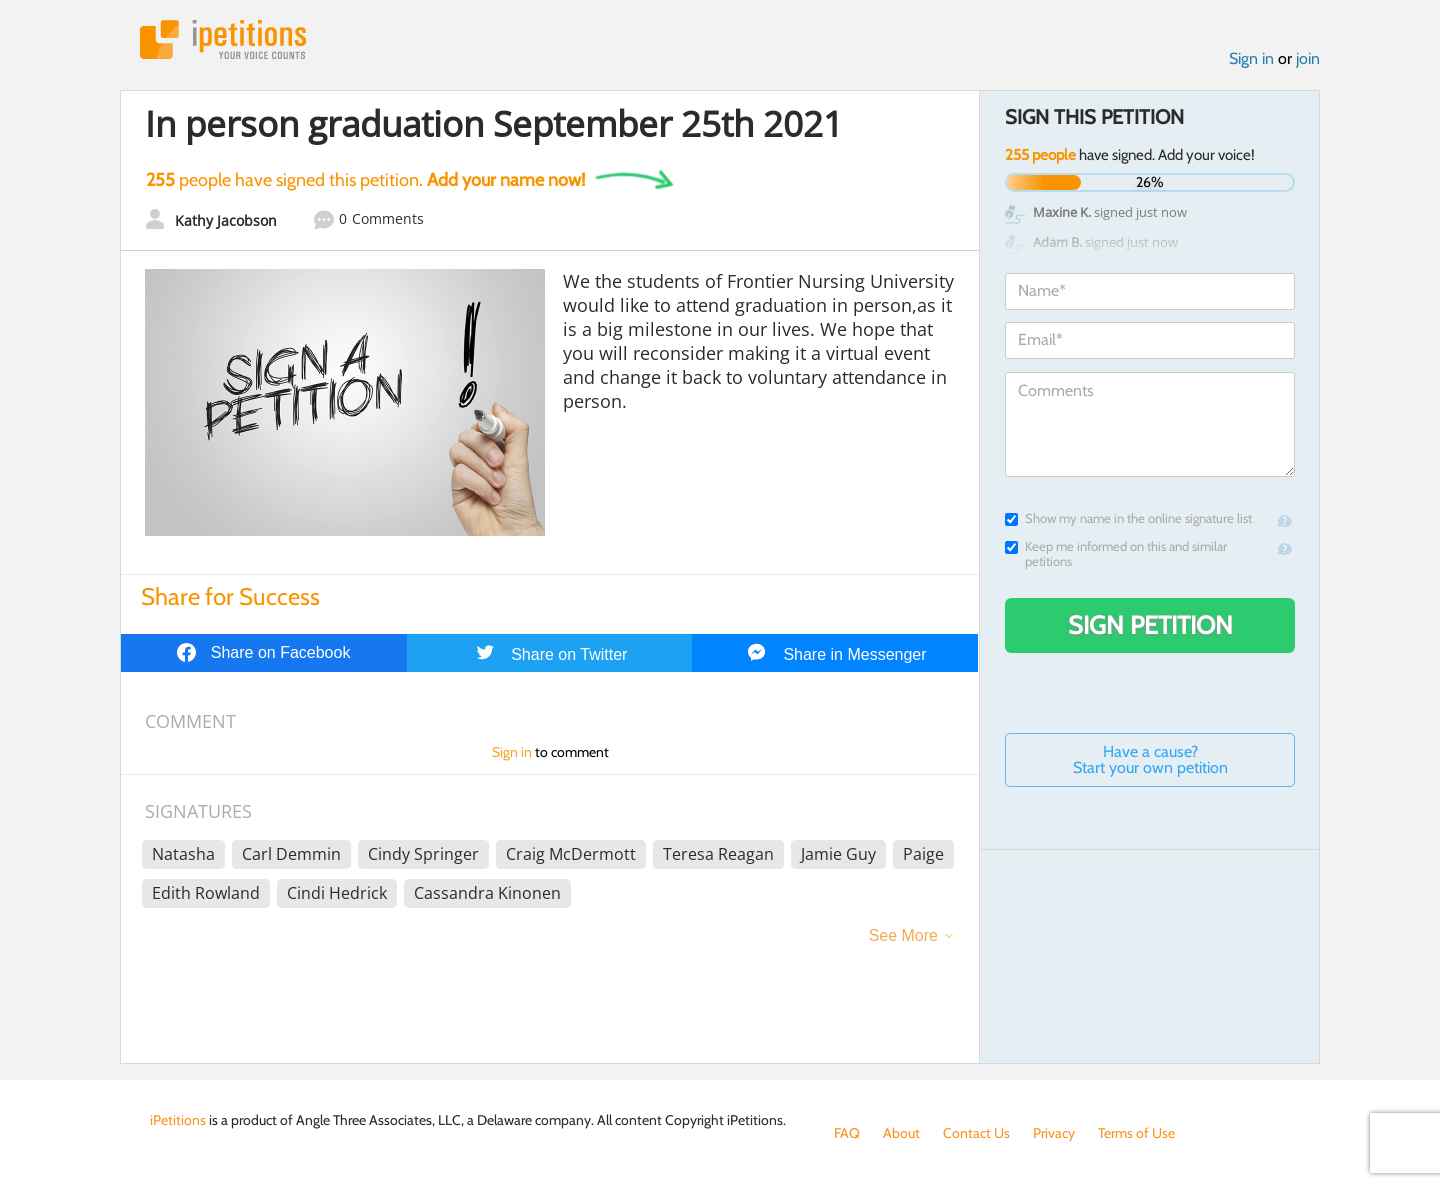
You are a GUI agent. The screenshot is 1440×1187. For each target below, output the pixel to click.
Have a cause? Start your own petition (1150, 759)
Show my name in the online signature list (1128, 518)
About (901, 1133)
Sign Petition (1150, 625)
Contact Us (976, 1133)
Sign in (1251, 58)
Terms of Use (1136, 1133)
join (1308, 58)
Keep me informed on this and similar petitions (1116, 554)
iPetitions (223, 39)
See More (903, 935)
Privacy (1054, 1133)
